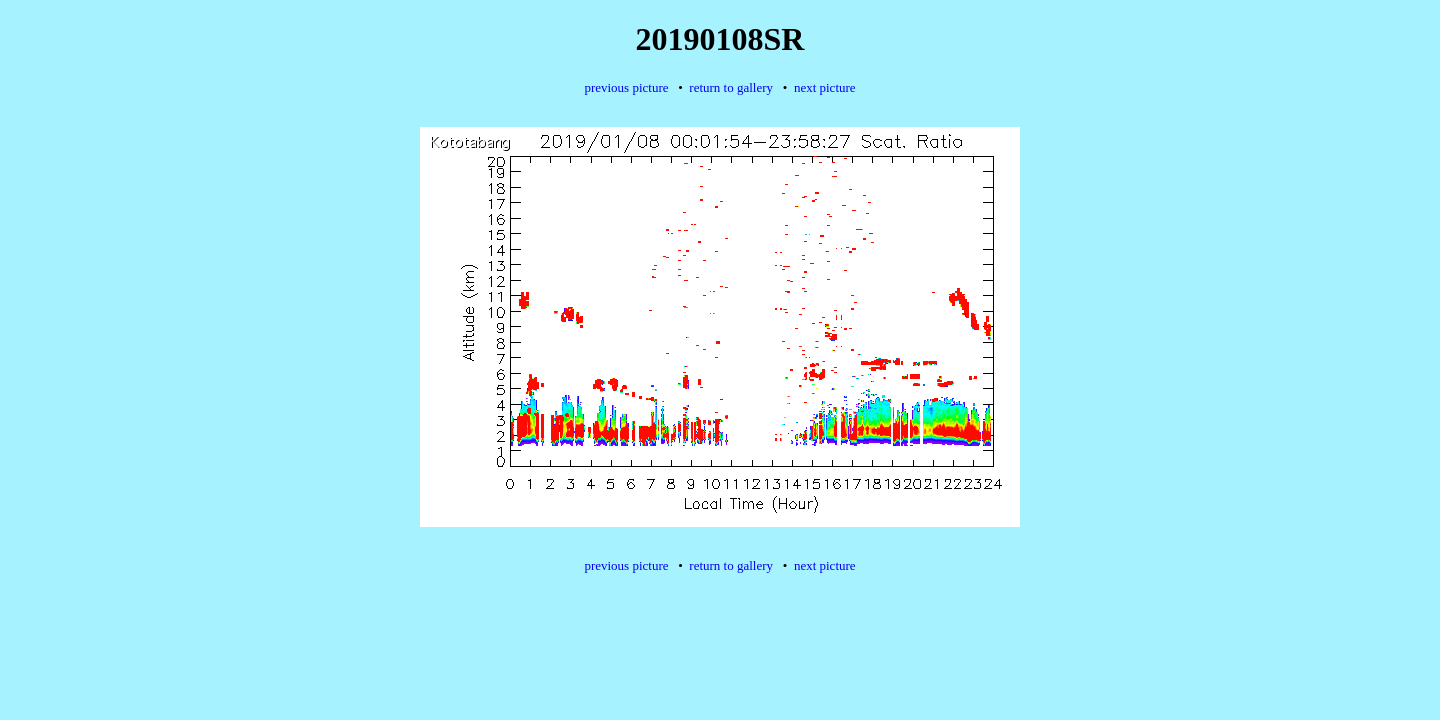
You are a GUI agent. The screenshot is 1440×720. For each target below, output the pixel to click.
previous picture (626, 87)
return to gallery (731, 87)
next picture (825, 87)
